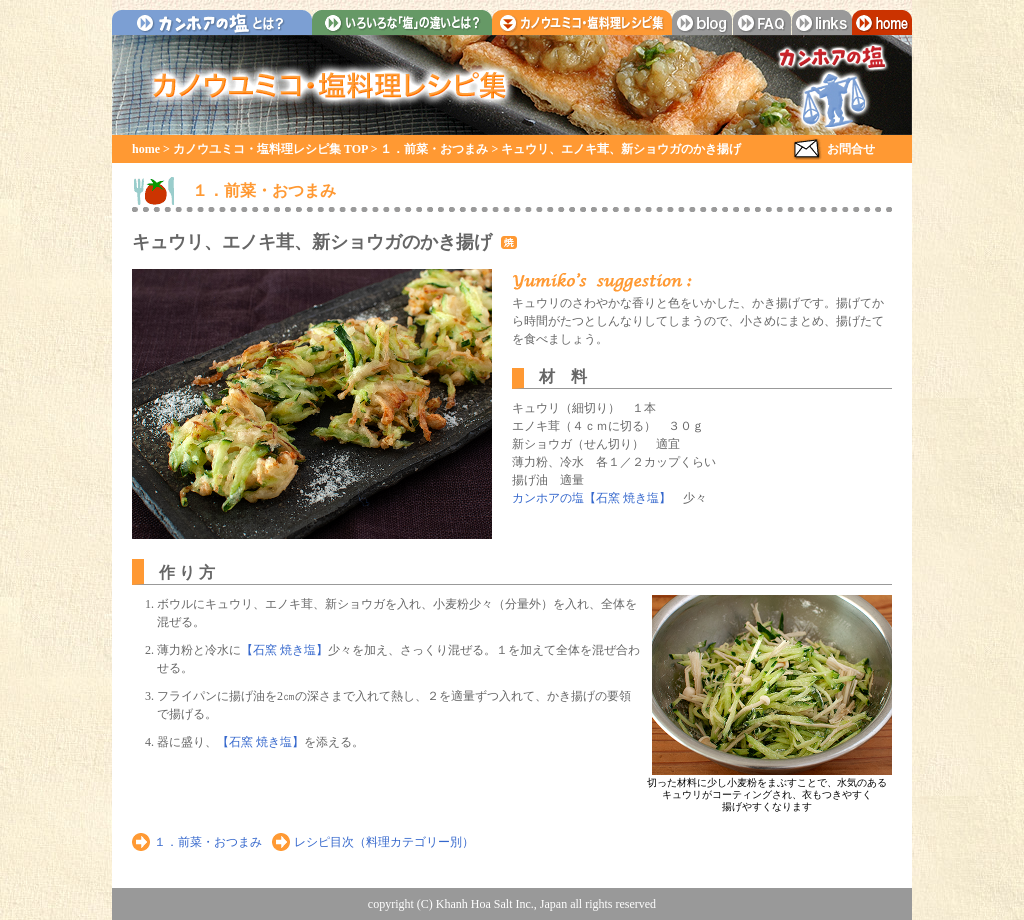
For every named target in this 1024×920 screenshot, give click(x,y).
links (822, 22)
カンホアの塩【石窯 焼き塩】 (591, 498)
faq (762, 22)
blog (702, 22)
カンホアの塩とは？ (212, 22)
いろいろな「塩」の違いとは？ (402, 22)
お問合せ (851, 149)
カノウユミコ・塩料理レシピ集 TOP (270, 149)
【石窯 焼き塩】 (284, 650)
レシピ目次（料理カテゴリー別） (384, 842)
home (882, 22)
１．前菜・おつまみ (434, 149)
